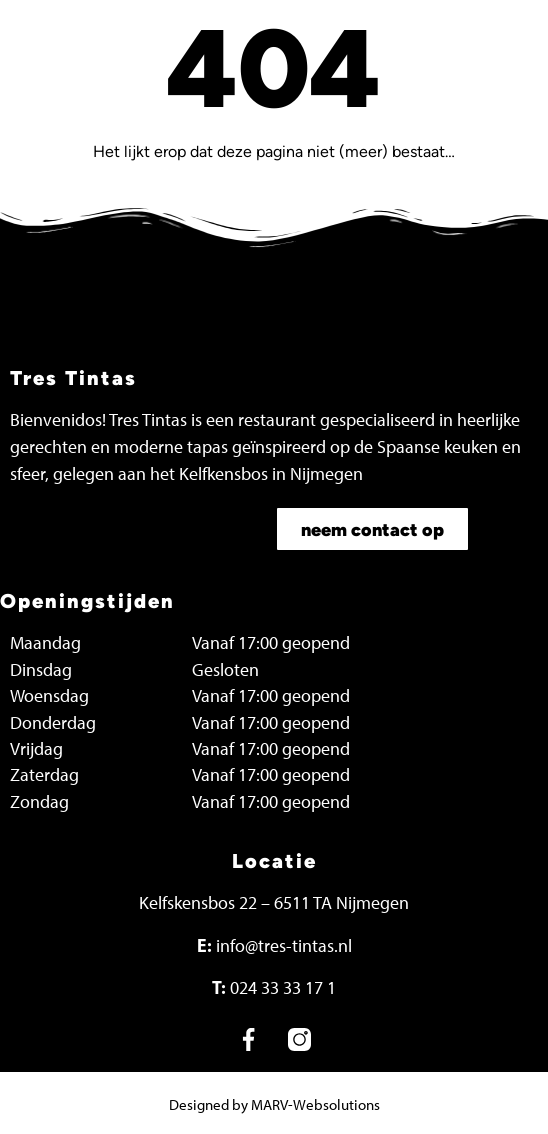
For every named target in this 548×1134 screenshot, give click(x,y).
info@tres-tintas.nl (284, 946)
